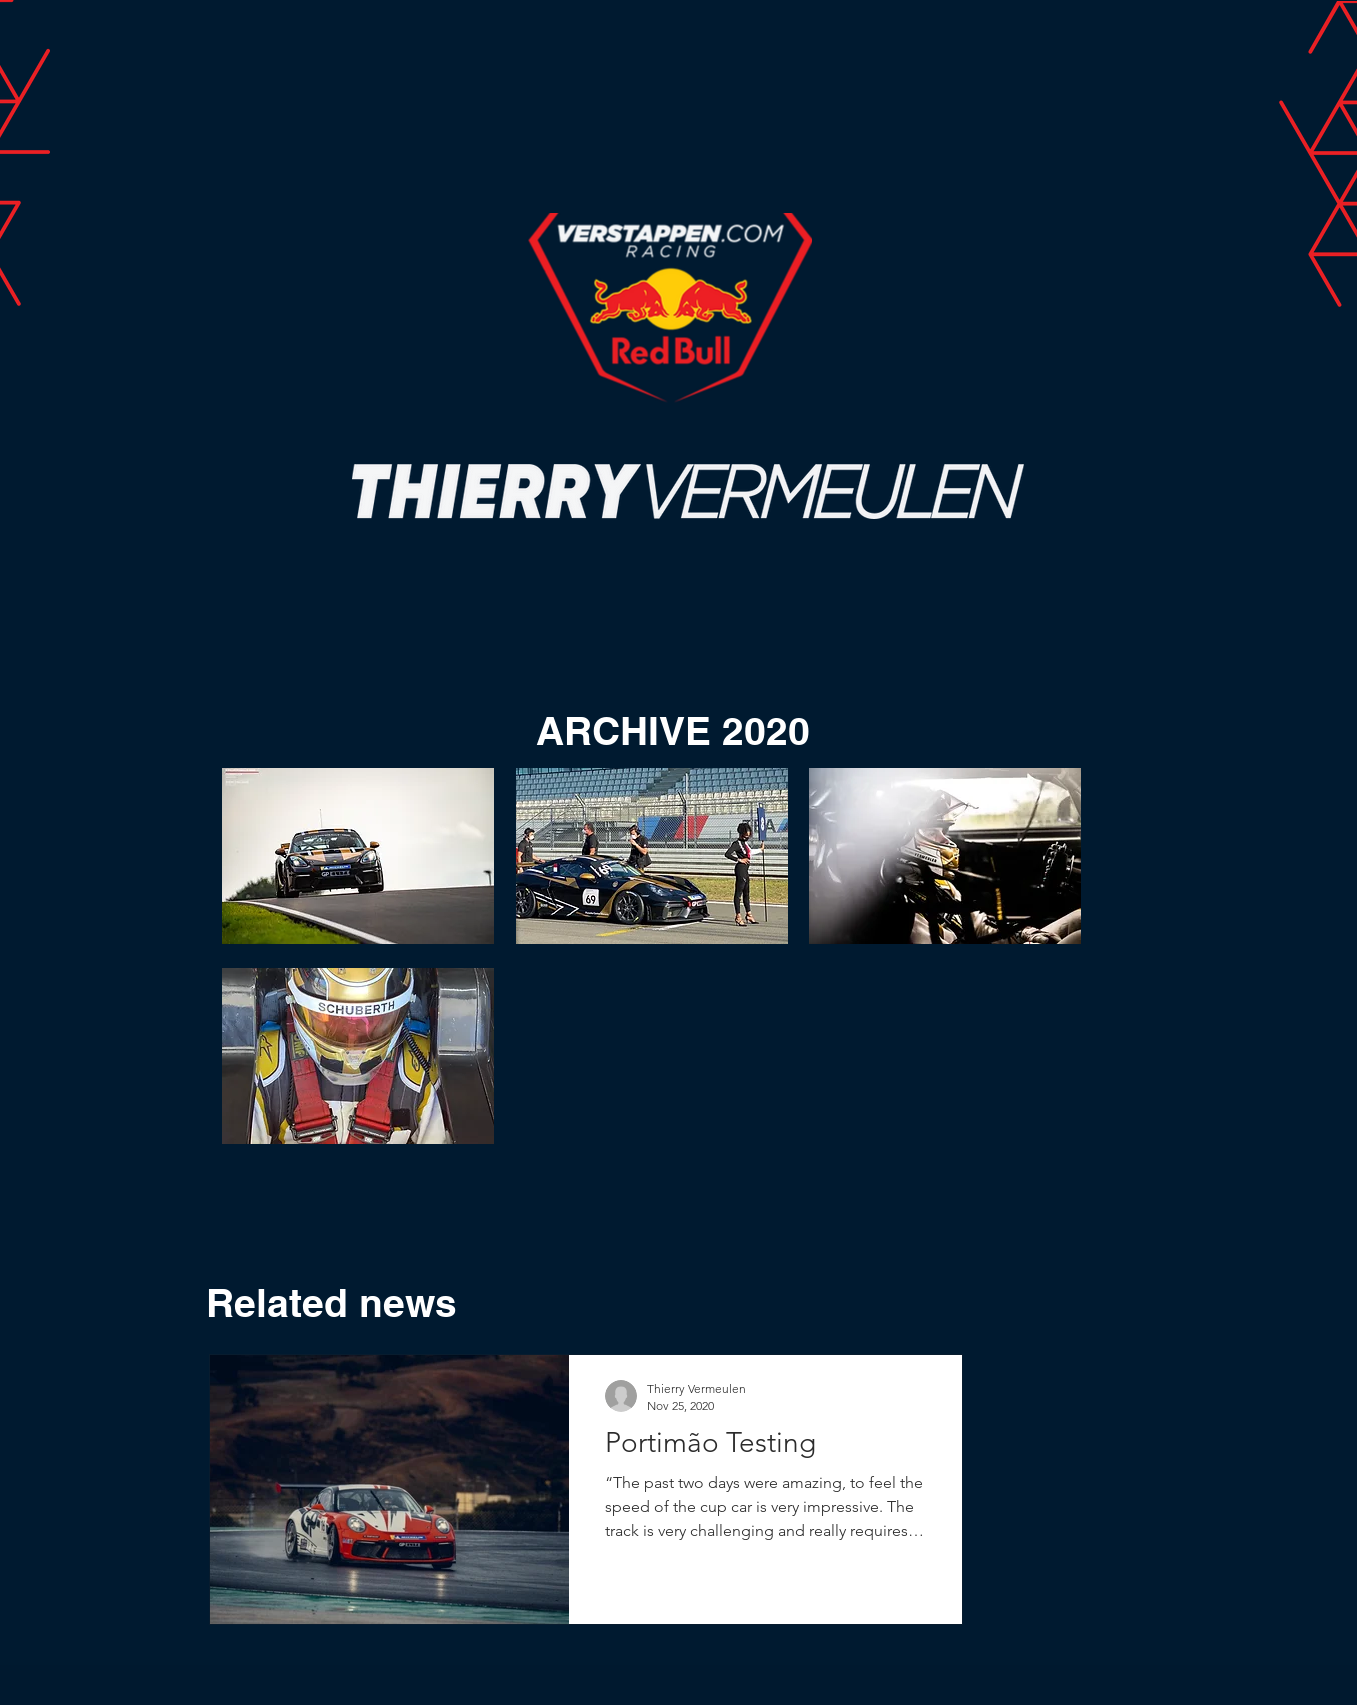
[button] (358, 856)
